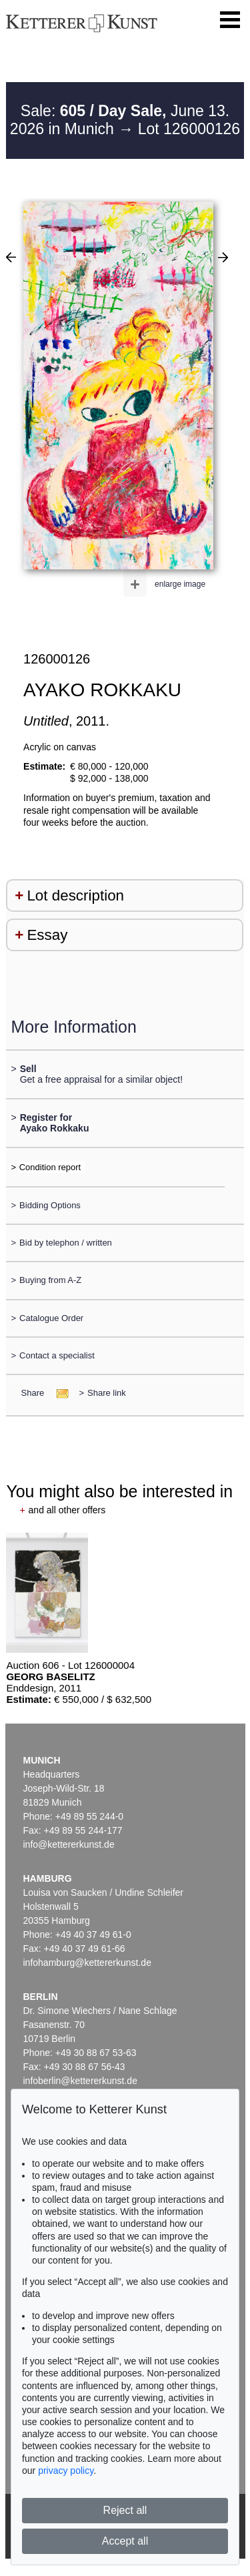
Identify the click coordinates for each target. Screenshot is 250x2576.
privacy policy (65, 2470)
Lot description (75, 895)
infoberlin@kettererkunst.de (80, 2080)
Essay (47, 935)
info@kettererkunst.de (69, 1844)
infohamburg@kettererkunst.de (87, 1962)
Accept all (125, 2541)
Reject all (125, 2510)
